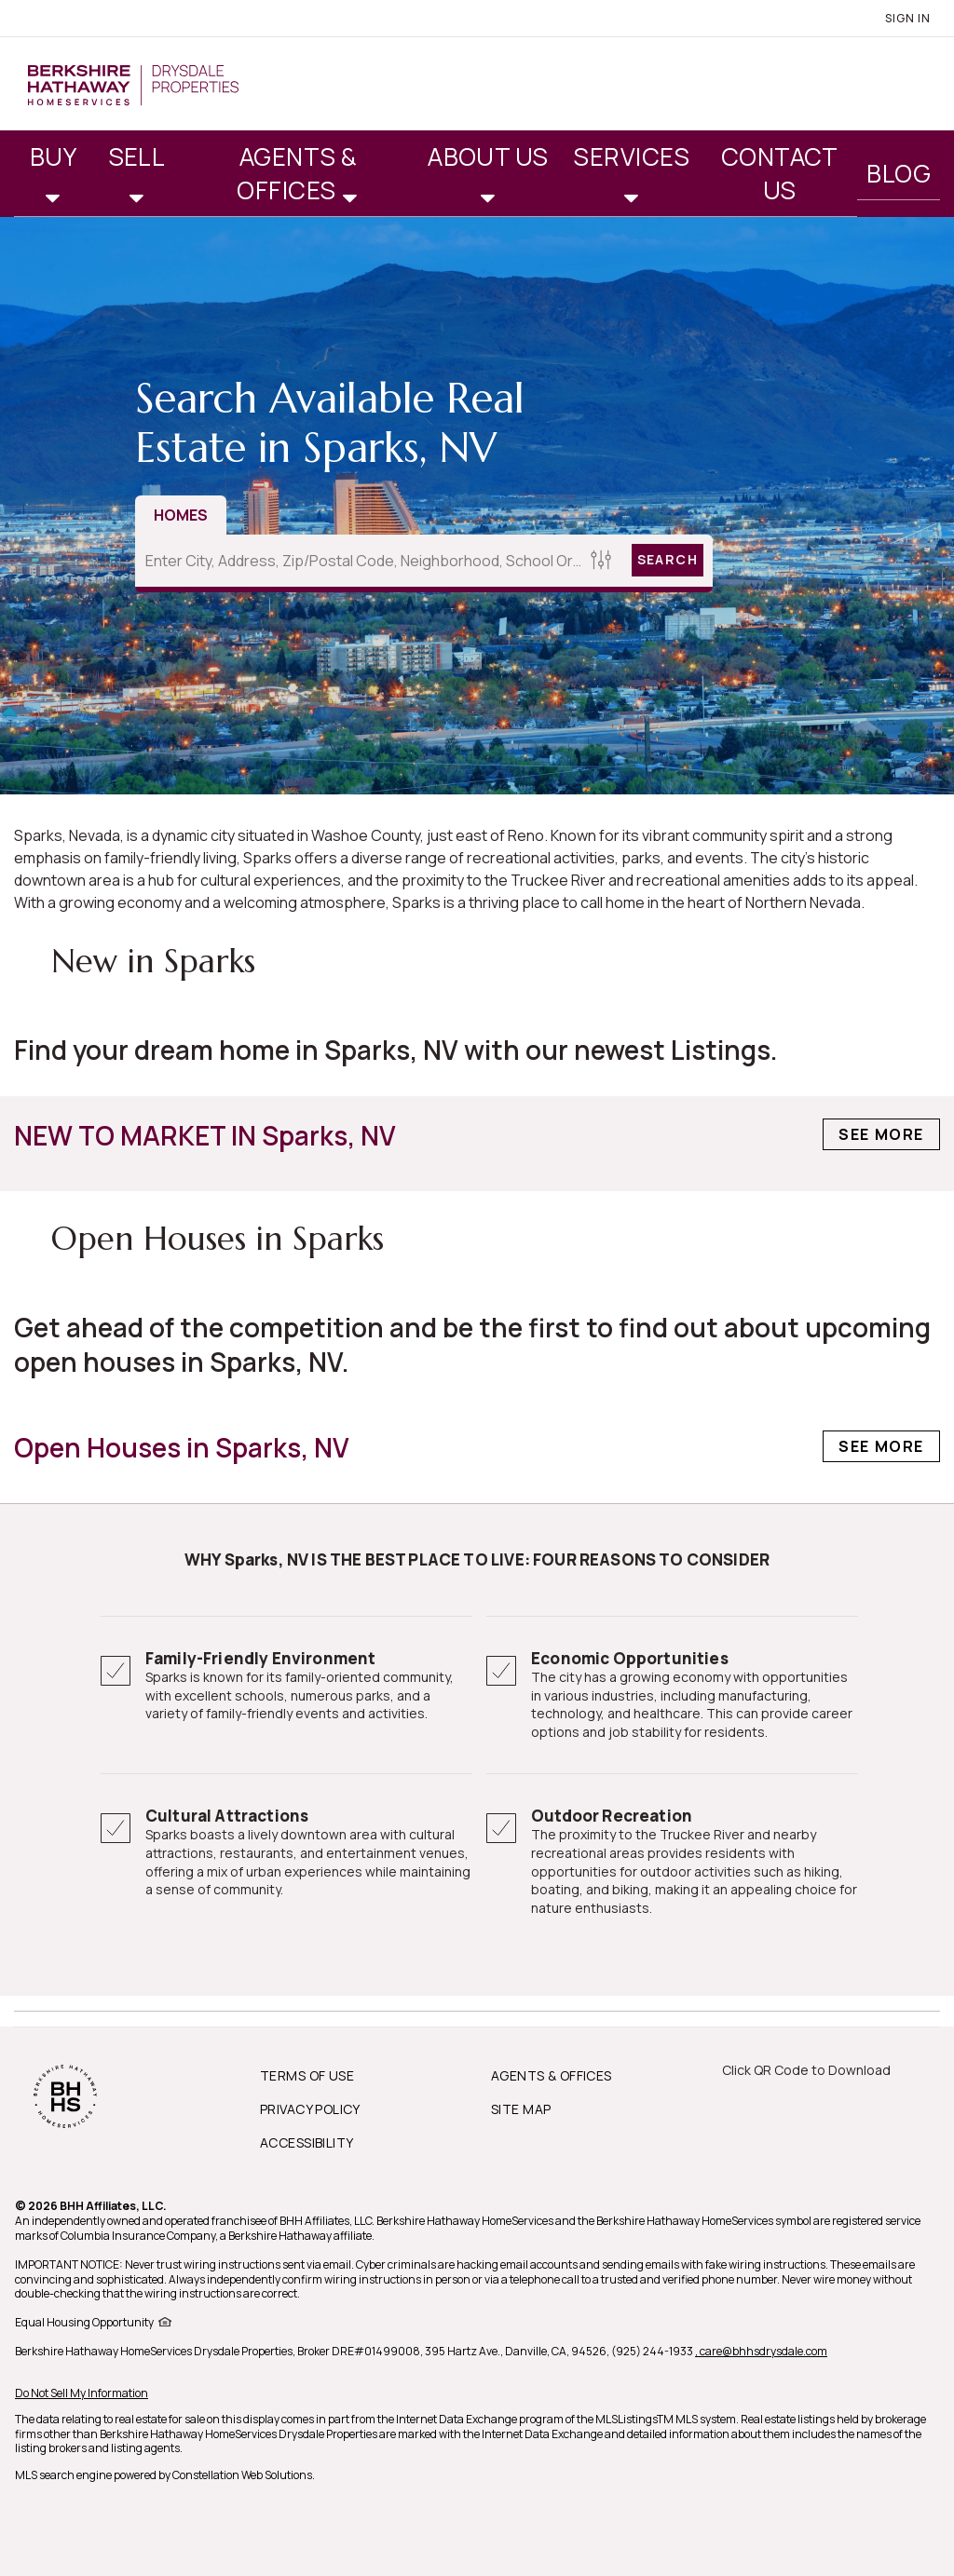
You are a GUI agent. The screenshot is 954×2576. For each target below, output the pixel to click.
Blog (898, 173)
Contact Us (779, 173)
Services (631, 156)
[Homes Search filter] (601, 560)
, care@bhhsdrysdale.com (761, 2351)
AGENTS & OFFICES (551, 2075)
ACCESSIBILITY (306, 2142)
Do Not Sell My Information (81, 2393)
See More (881, 1134)
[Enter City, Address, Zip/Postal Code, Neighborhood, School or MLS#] (360, 560)
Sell (137, 156)
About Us (488, 156)
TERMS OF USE (307, 2075)
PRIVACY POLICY (310, 2109)
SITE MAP (521, 2109)
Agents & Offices (296, 173)
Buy (53, 156)
